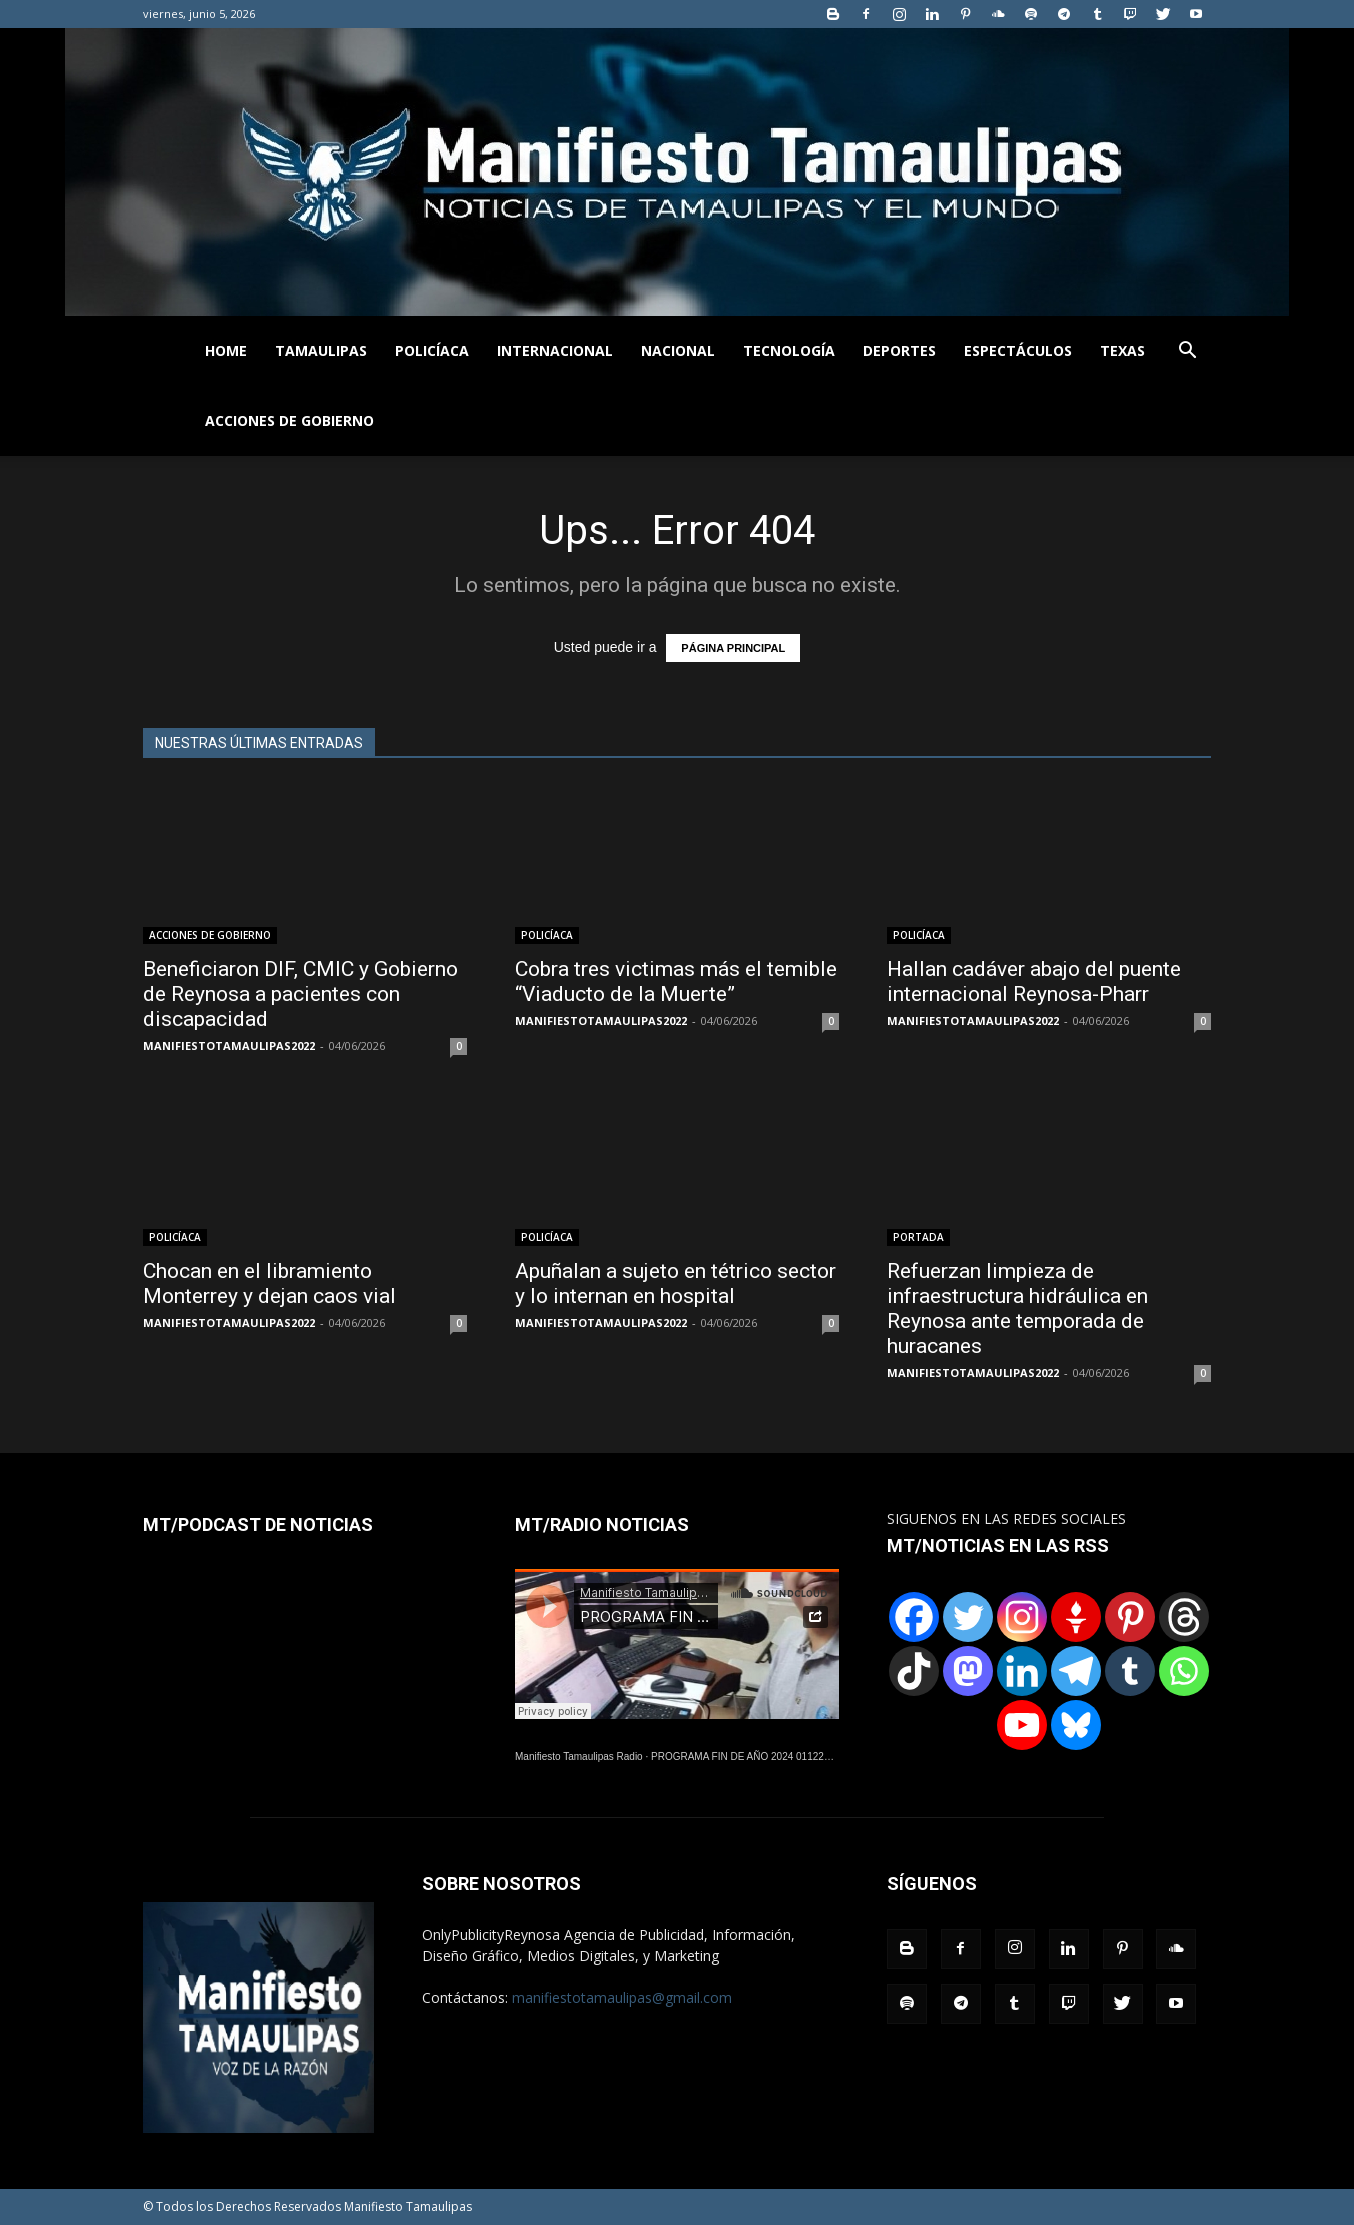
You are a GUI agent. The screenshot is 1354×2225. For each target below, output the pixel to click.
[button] (1187, 352)
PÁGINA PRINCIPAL (733, 648)
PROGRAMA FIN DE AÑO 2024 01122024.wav (756, 1756)
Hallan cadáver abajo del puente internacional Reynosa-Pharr (1034, 981)
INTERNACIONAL (555, 350)
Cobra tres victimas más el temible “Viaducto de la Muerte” (676, 981)
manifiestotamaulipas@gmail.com (622, 1997)
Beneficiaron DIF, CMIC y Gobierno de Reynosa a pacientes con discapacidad (300, 994)
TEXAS (1122, 350)
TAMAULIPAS (321, 350)
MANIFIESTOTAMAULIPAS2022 (229, 1045)
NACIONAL (678, 350)
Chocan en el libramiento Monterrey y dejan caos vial (269, 1283)
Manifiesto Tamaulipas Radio (579, 1756)
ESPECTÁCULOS (1018, 350)
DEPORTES (899, 350)
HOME (226, 350)
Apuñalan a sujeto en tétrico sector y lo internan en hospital (675, 1283)
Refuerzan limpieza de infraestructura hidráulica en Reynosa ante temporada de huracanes (1017, 1308)
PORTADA (918, 1237)
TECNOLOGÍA (789, 350)
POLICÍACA (432, 350)
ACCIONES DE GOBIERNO (289, 420)
